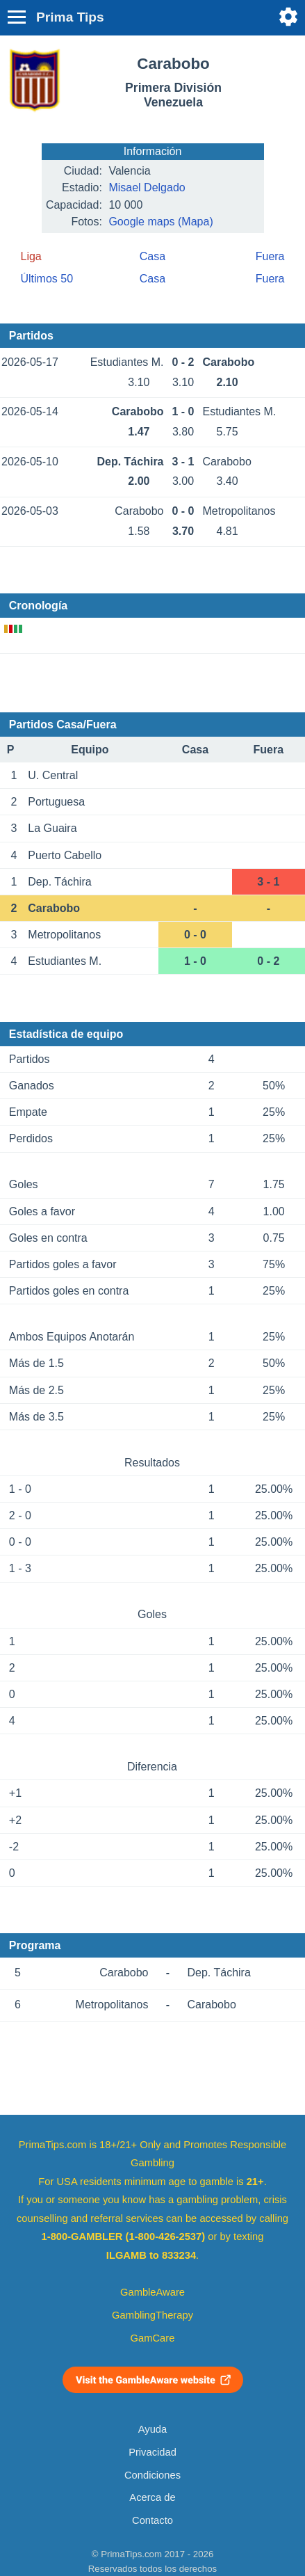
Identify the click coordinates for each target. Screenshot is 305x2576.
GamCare (153, 2338)
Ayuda (152, 2429)
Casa (152, 256)
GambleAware (152, 2292)
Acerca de (152, 2497)
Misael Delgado (146, 187)
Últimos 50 (47, 279)
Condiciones (152, 2475)
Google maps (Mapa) (160, 221)
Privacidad (152, 2452)
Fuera (270, 256)
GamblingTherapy (152, 2315)
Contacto (152, 2520)
